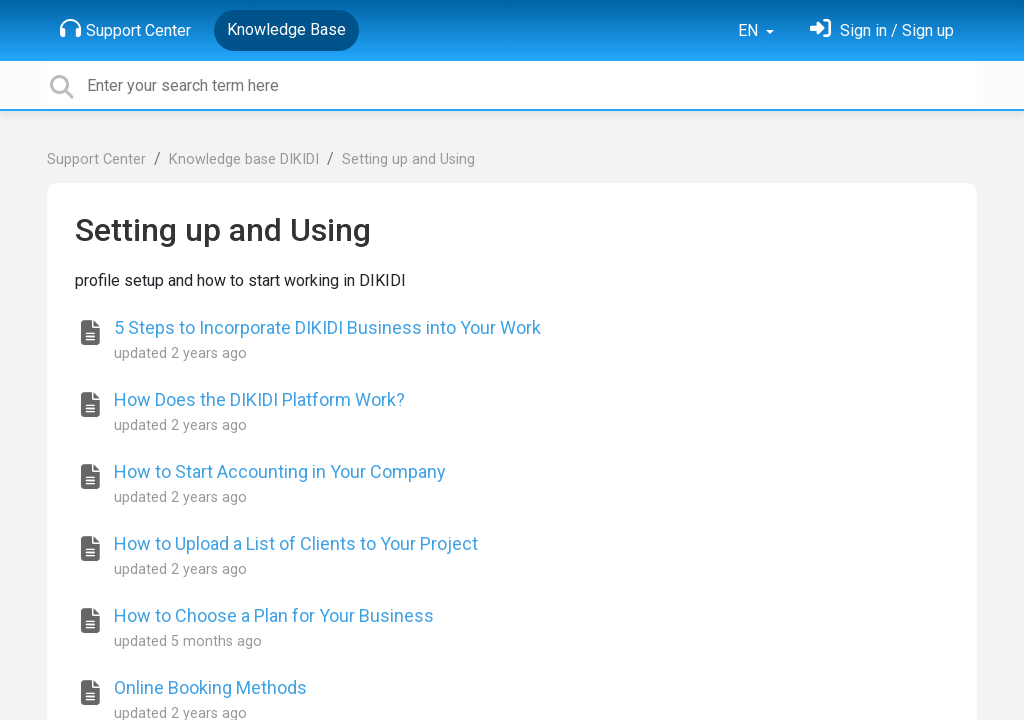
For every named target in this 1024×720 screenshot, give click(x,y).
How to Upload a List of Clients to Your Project (296, 543)
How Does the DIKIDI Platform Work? (259, 399)
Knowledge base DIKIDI (244, 159)
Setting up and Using (408, 159)
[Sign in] (882, 30)
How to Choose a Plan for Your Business (274, 615)
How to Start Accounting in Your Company (280, 471)
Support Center (125, 29)
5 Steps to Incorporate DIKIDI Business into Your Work (327, 327)
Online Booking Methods (210, 687)
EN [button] (750, 30)
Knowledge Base (286, 29)
